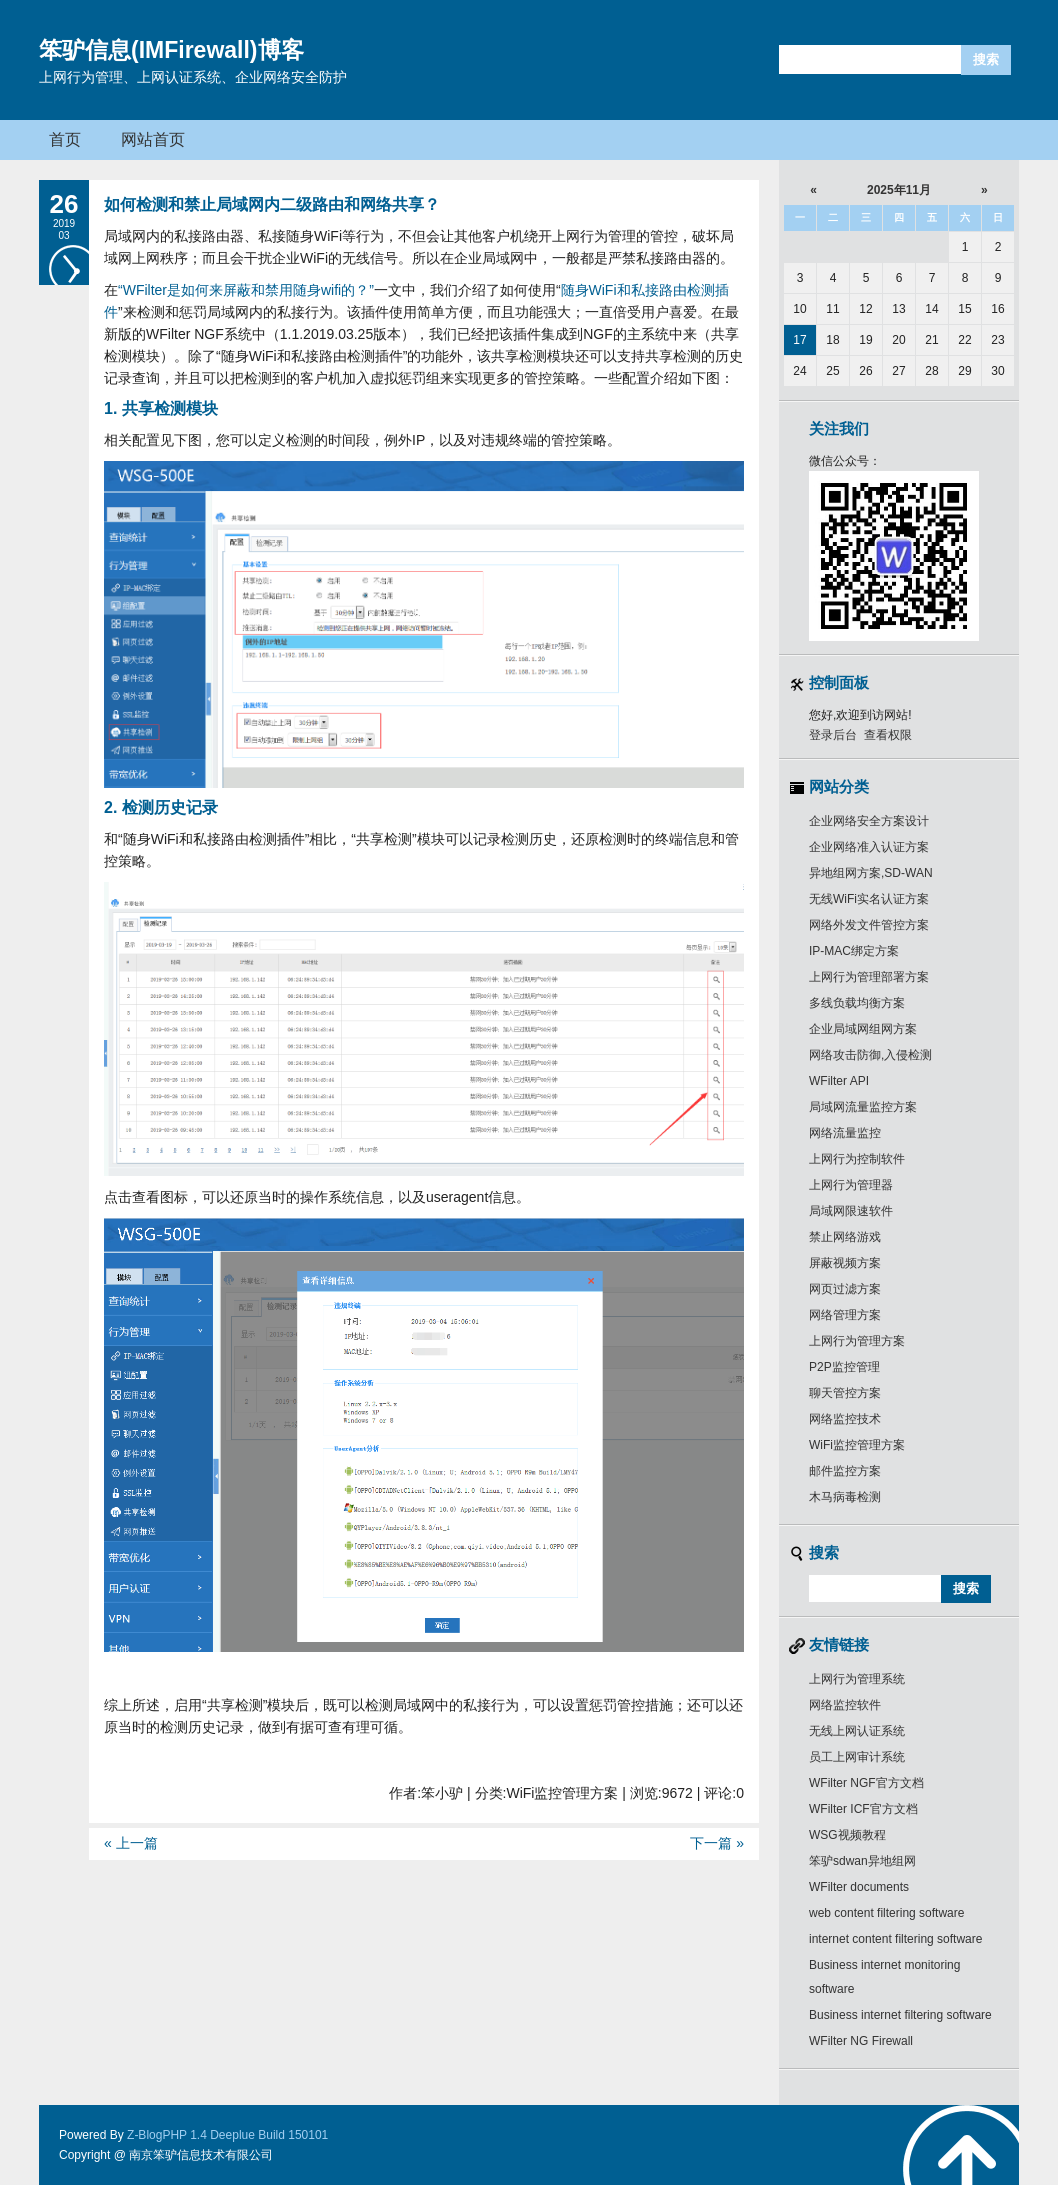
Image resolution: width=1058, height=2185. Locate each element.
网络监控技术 (845, 1419)
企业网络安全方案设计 (869, 821)
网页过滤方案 (845, 1289)
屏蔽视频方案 (845, 1263)
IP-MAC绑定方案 (854, 951)
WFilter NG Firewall (861, 2041)
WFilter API (839, 1081)
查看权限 (888, 735)
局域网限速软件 (851, 1211)
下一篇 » (717, 1843)
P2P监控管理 (844, 1367)
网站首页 (153, 139)
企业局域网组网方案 (863, 1029)
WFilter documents (859, 1887)
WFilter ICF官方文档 (863, 1809)
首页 (65, 139)
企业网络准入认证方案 (869, 847)
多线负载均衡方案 (857, 1003)
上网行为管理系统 (857, 1679)
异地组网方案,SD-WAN (871, 873)
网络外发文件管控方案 (869, 925)
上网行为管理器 (851, 1185)
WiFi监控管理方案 (857, 1445)
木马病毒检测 (845, 1497)
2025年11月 (899, 190)
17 (799, 340)
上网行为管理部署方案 (869, 977)
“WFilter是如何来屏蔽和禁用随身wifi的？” (246, 290)
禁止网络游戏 (845, 1237)
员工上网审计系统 (857, 1757)
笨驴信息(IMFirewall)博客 (171, 50)
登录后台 (833, 735)
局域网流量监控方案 (863, 1107)
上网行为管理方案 (857, 1341)
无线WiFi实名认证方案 (869, 899)
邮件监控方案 (845, 1471)
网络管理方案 (845, 1315)
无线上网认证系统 (857, 1731)
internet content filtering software (895, 1939)
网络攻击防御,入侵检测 (870, 1055)
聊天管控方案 (845, 1393)
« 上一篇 (131, 1843)
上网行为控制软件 (857, 1159)
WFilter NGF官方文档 (866, 1783)
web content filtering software (886, 1913)
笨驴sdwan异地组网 (862, 1861)
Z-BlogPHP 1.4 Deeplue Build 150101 (227, 2135)
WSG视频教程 (847, 1835)
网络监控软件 (845, 1705)
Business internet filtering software (900, 2015)
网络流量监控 (845, 1133)
